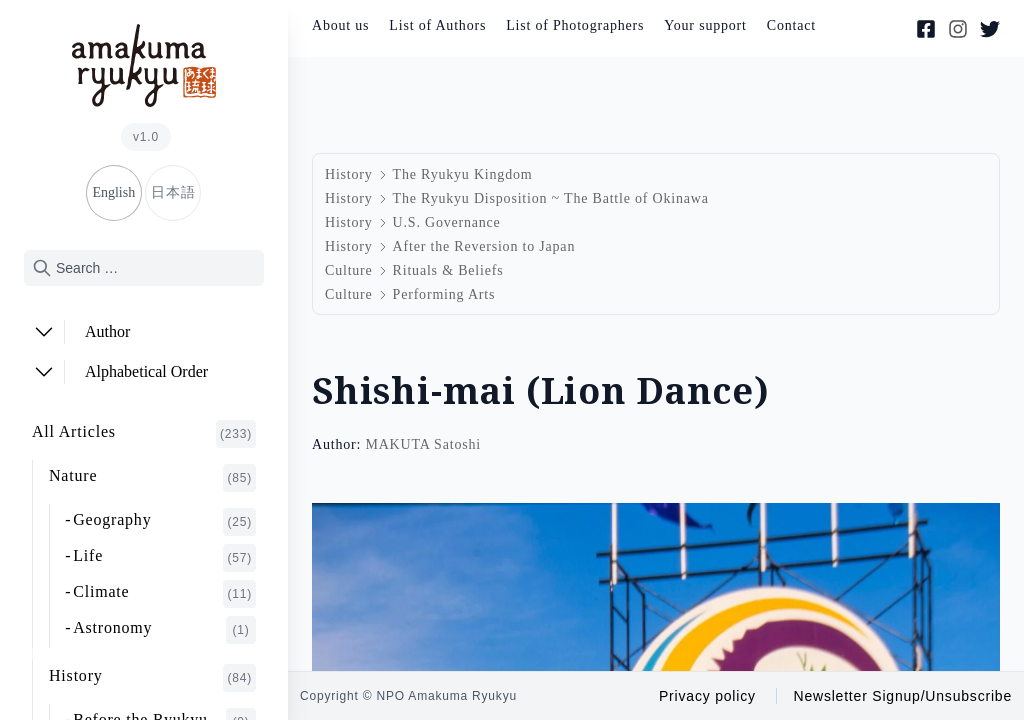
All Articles (144, 434)
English (113, 192)
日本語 (173, 192)
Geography (164, 522)
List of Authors (437, 25)
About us (340, 25)
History (152, 678)
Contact (791, 25)
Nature (152, 478)
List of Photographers (575, 25)
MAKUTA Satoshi (422, 444)
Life (164, 558)
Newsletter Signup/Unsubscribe (902, 696)
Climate (164, 594)
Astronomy (164, 630)
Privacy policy (707, 696)
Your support (705, 25)
